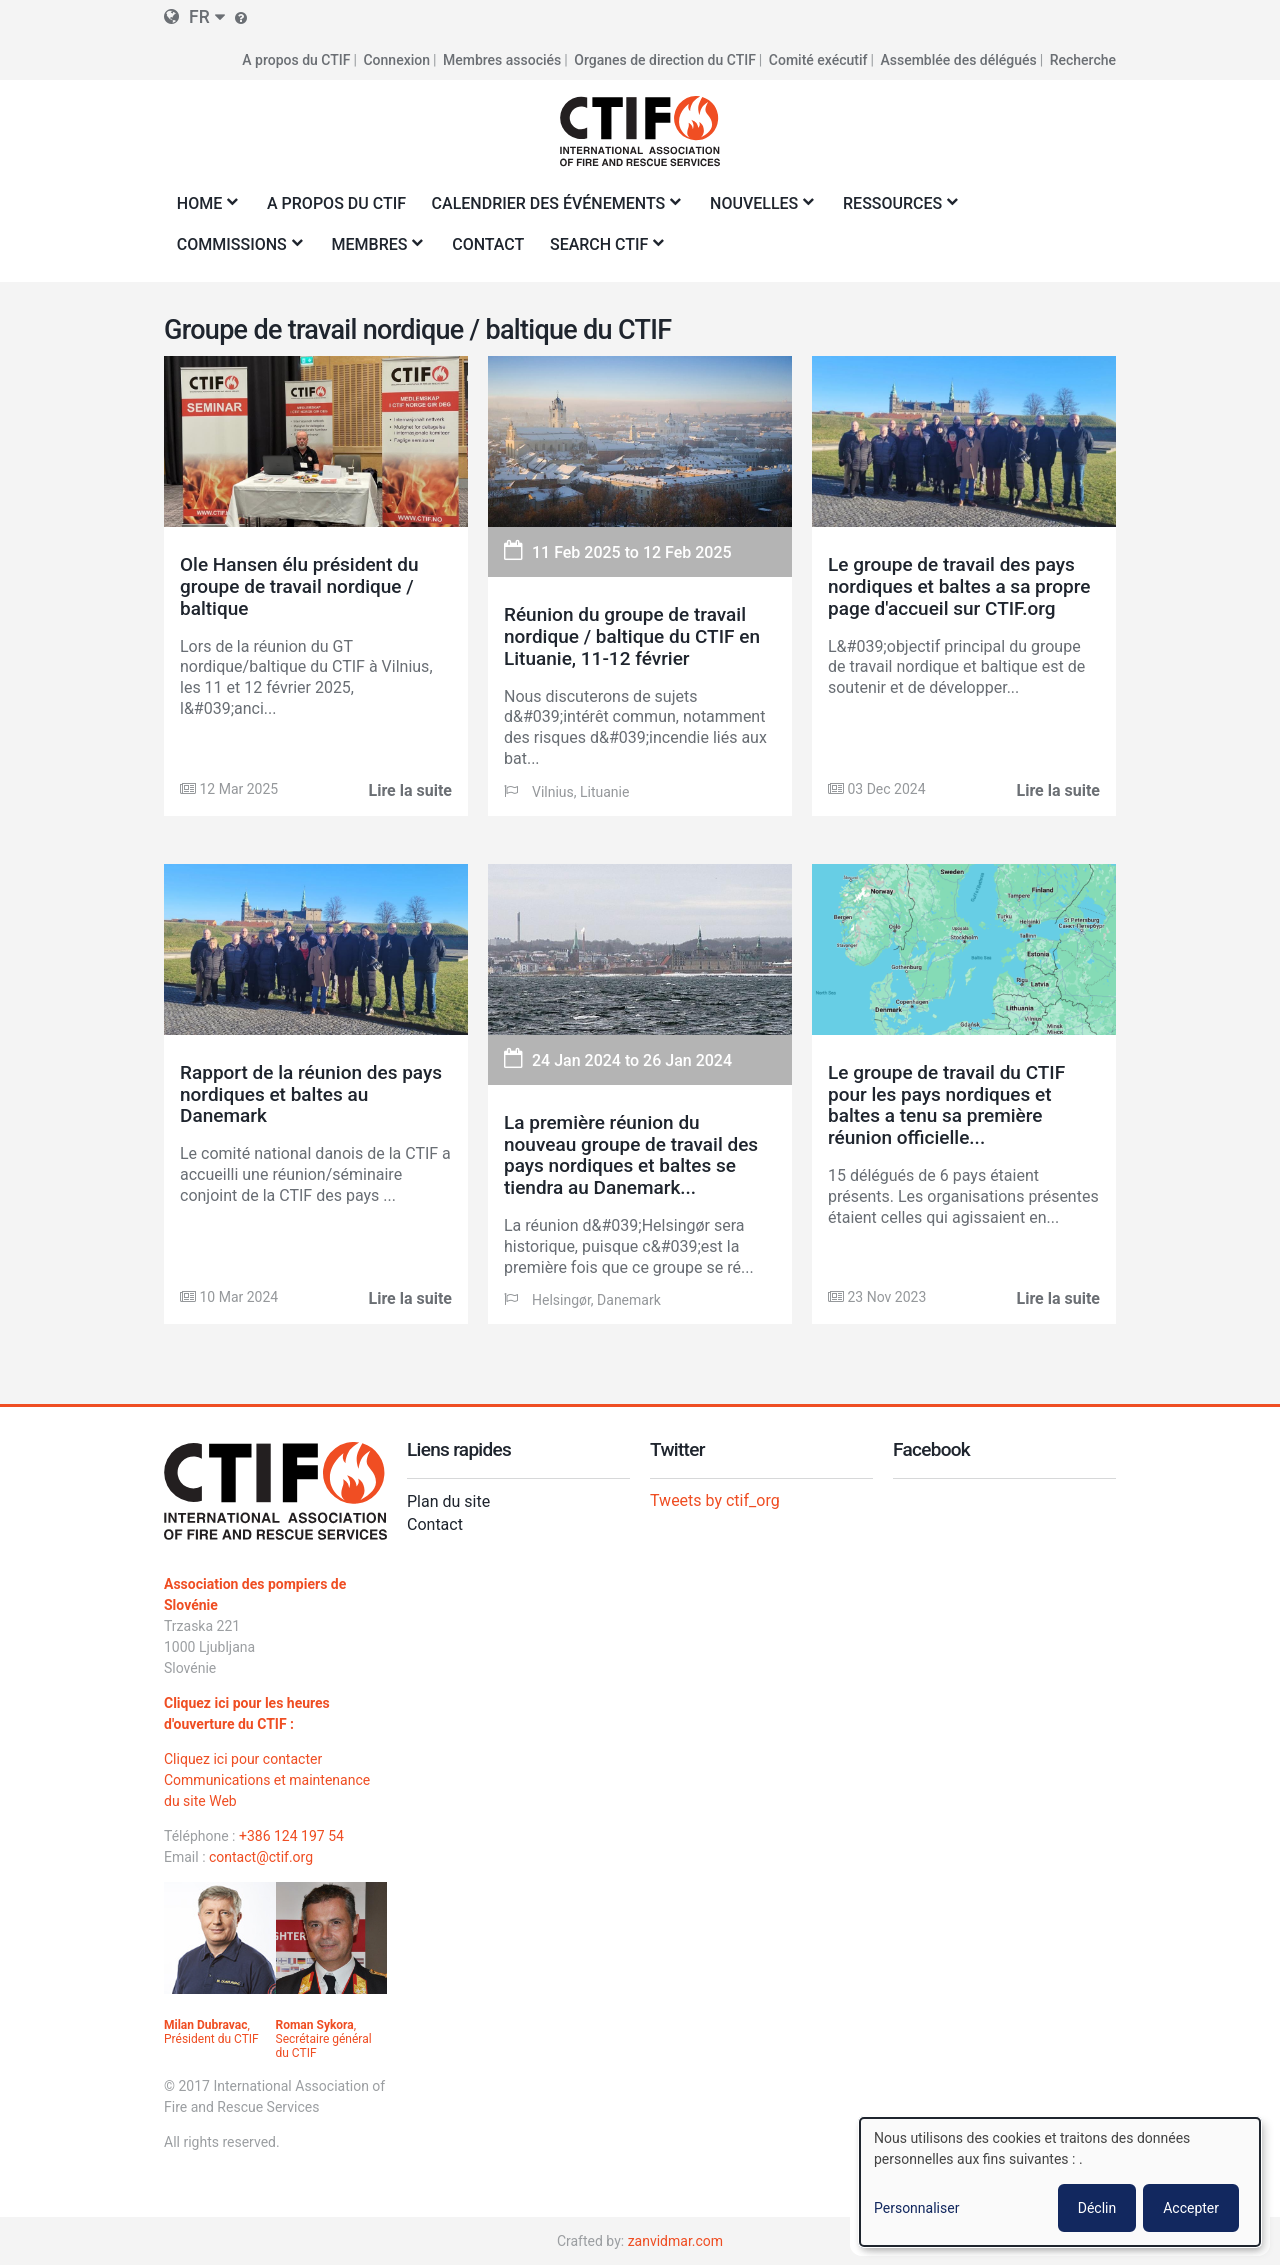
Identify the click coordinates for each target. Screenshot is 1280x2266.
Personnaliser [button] (916, 2208)
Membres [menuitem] (373, 250)
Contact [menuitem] (488, 244)
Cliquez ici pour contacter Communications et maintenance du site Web (267, 1780)
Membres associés (502, 60)
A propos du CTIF (296, 60)
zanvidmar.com (675, 2241)
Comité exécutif (818, 60)
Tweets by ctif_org (715, 1500)
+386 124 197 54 (291, 1836)
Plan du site (448, 1501)
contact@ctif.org (261, 1857)
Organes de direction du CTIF (665, 60)
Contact (435, 1524)
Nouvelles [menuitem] (757, 209)
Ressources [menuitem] (896, 209)
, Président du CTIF (211, 2032)
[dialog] (1060, 2182)
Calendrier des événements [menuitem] (552, 209)
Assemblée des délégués (958, 60)
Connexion (396, 60)
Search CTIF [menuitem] (602, 250)
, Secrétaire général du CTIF (324, 2039)
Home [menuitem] (203, 209)
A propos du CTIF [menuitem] (336, 203)
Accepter (1191, 2208)
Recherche (1083, 60)
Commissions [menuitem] (235, 250)
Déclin (1097, 2208)
